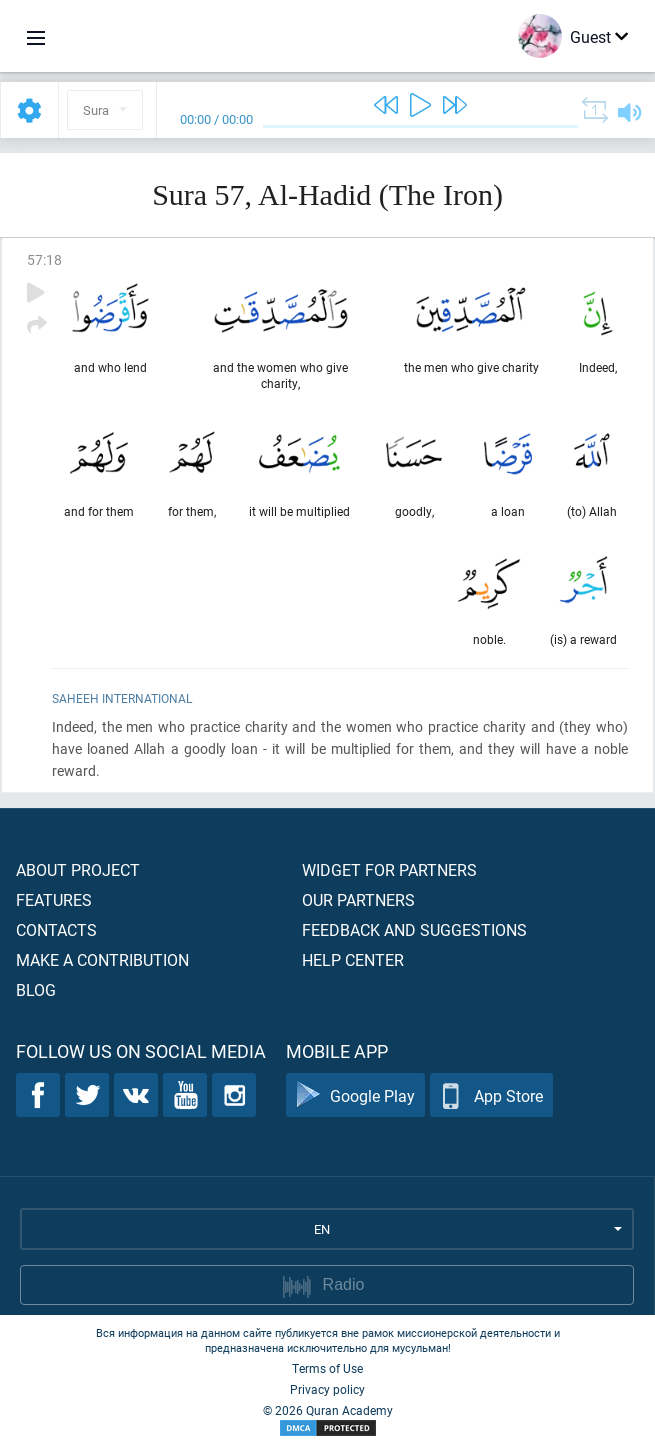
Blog (36, 989)
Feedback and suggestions (414, 929)
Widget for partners (389, 869)
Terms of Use (327, 1368)
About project (78, 869)
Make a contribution (102, 959)
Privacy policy (327, 1389)
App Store (491, 1095)
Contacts (56, 929)
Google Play (355, 1095)
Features (54, 899)
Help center (353, 959)
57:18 (44, 259)
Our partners (358, 899)
